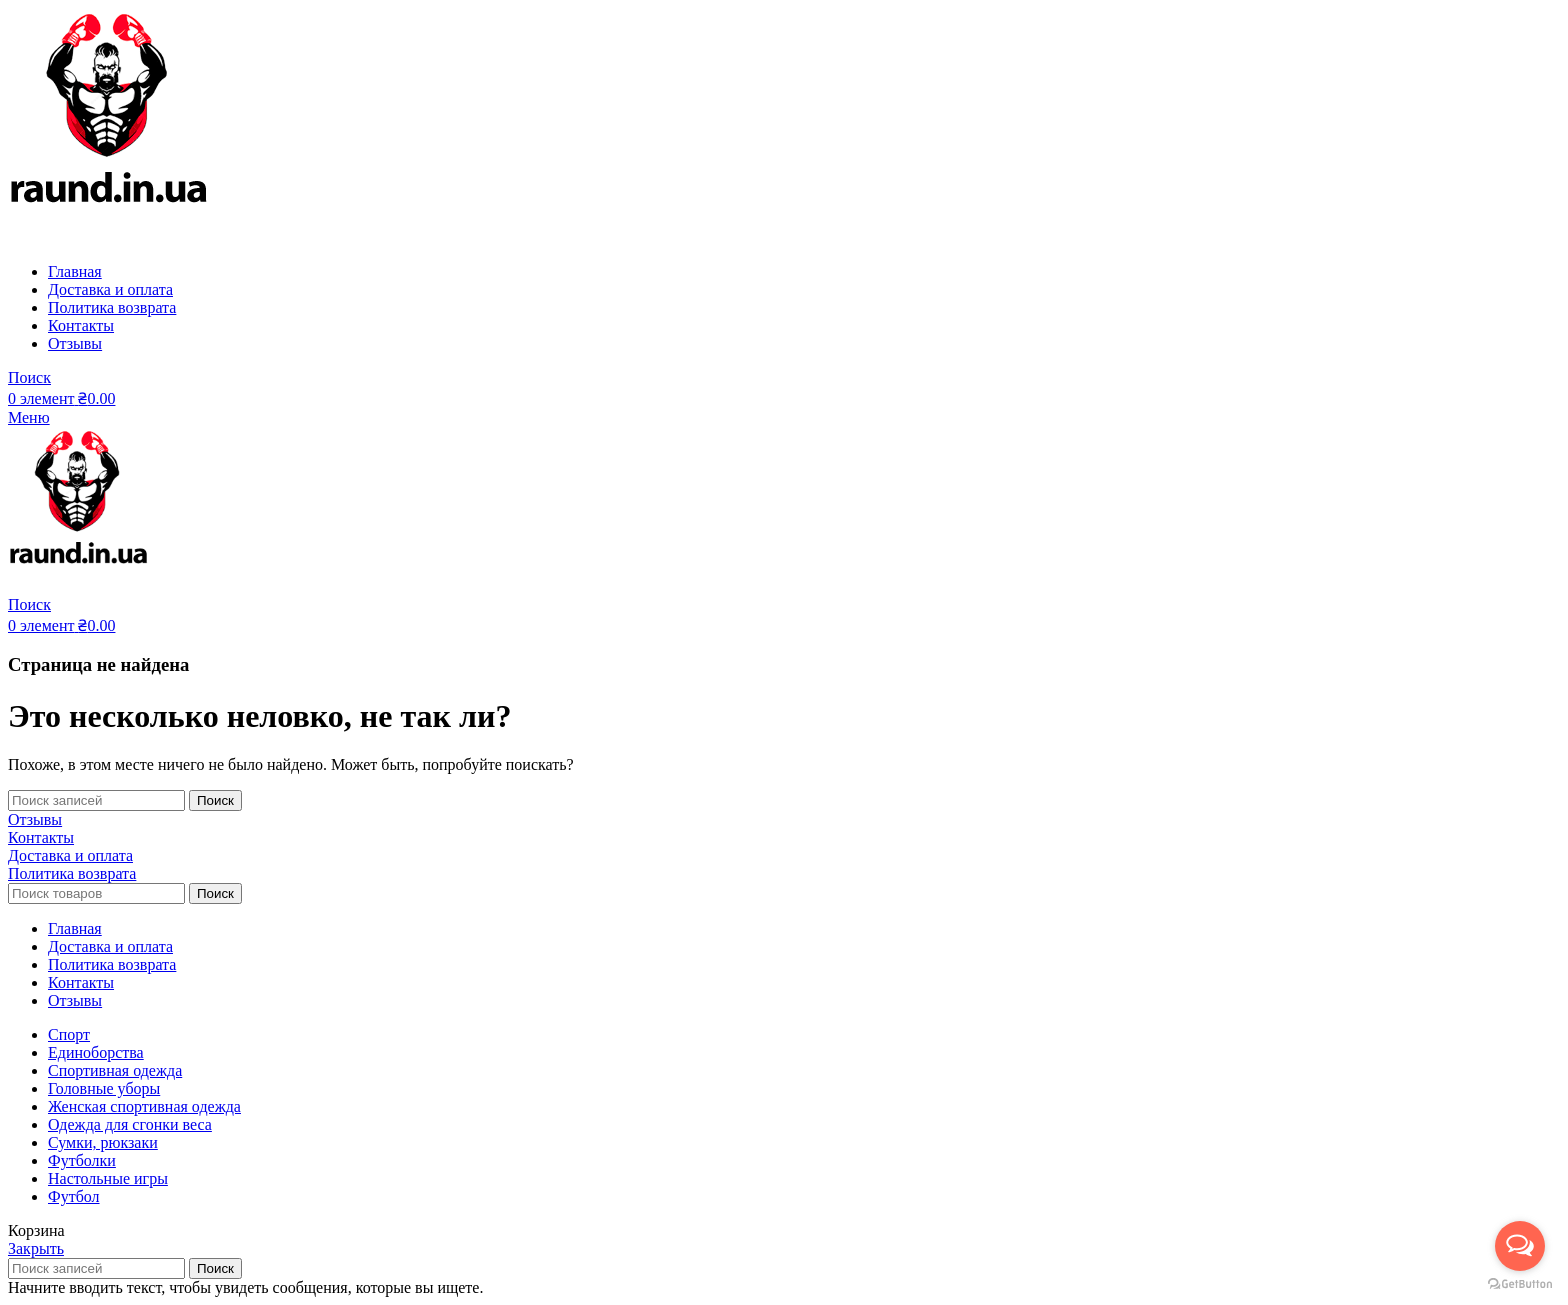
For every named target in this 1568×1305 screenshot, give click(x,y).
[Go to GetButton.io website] (1520, 1284)
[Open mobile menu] (29, 417)
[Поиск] (29, 377)
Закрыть (36, 1248)
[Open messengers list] (1520, 1246)
